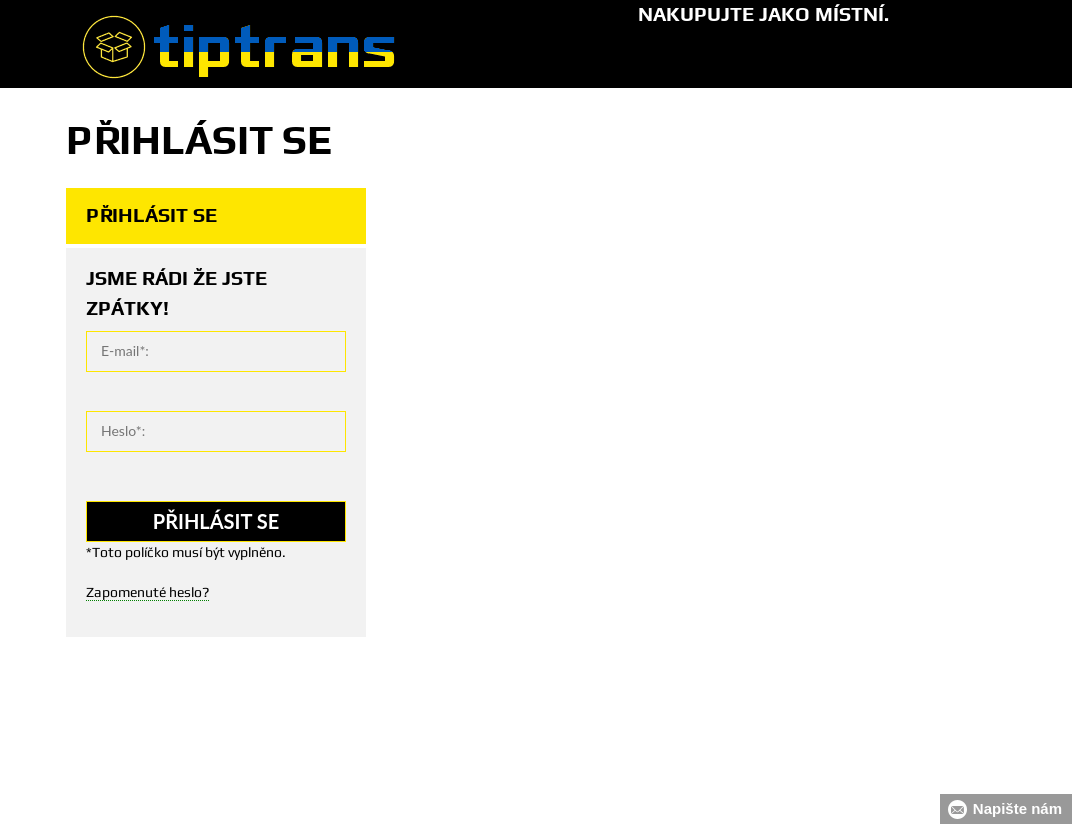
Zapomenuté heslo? (147, 592)
